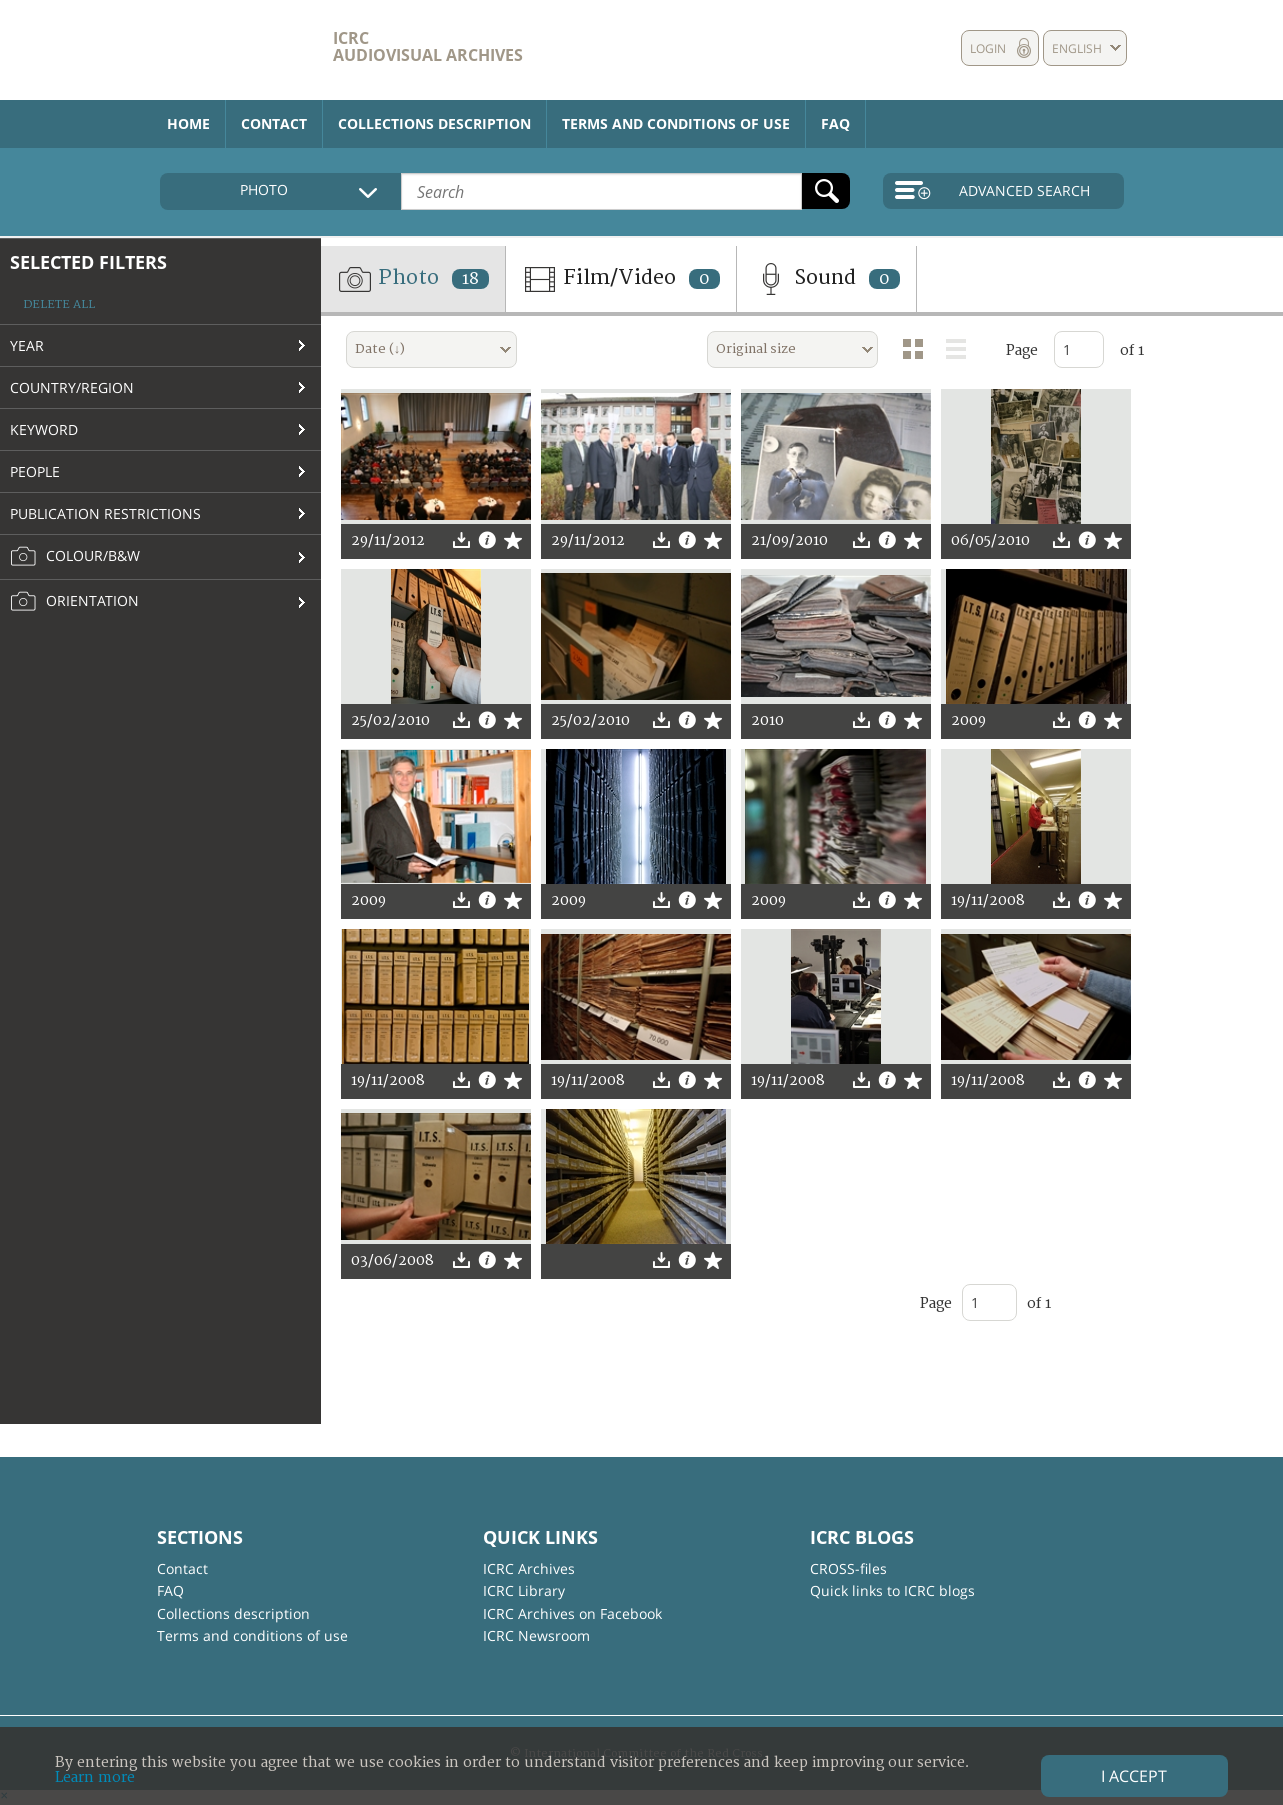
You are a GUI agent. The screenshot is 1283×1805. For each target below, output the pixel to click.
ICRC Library (524, 1590)
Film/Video (621, 279)
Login (988, 48)
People (35, 471)
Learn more (95, 1777)
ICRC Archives (529, 1568)
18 (470, 279)
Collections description (434, 123)
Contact (274, 123)
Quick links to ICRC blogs (892, 1590)
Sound (826, 279)
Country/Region (72, 387)
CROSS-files (848, 1568)
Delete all (59, 304)
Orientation (74, 602)
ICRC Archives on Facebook (572, 1613)
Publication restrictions (105, 513)
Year (27, 345)
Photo (413, 279)
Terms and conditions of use (676, 123)
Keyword (44, 429)
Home (188, 123)
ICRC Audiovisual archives (428, 46)
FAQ (835, 123)
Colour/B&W (75, 557)
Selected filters (88, 262)
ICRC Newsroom (536, 1635)
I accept (1134, 1776)
